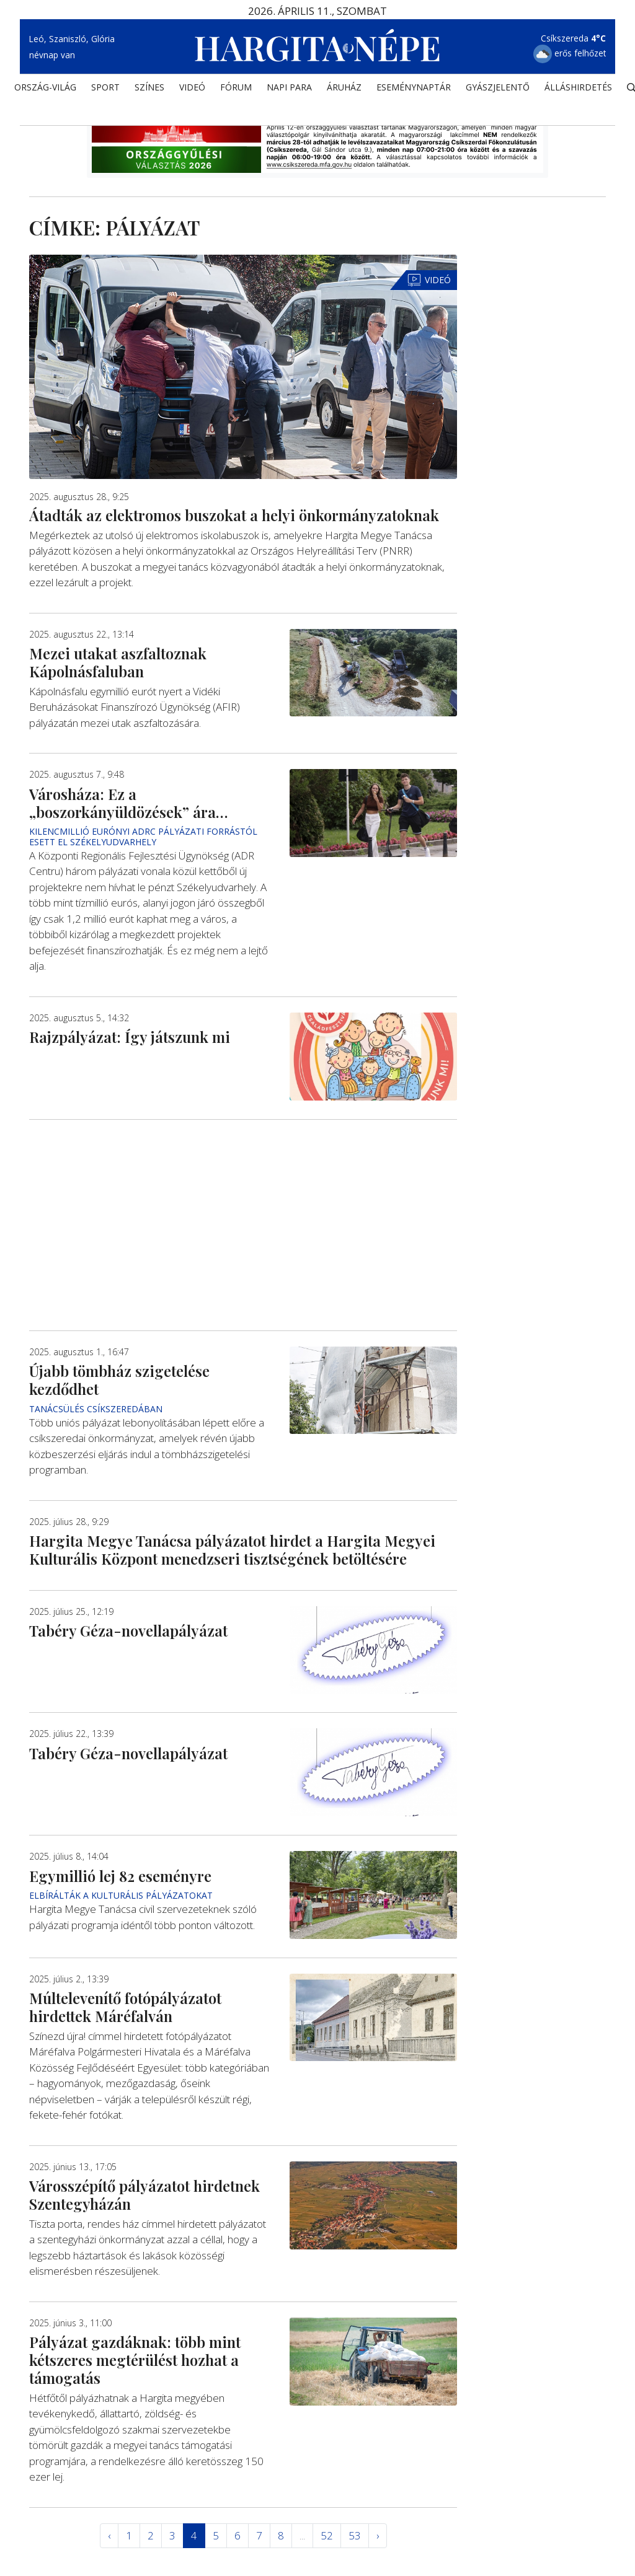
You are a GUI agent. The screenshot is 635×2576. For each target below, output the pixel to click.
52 (327, 2535)
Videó (192, 90)
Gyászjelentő (498, 90)
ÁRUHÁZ (344, 90)
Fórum (236, 90)
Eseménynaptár (413, 90)
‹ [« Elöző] (109, 2535)
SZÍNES (149, 90)
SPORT (105, 90)
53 (355, 2535)
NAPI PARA (289, 90)
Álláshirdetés (578, 90)
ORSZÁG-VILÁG (45, 90)
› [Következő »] (377, 2535)
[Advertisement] (243, 1224)
